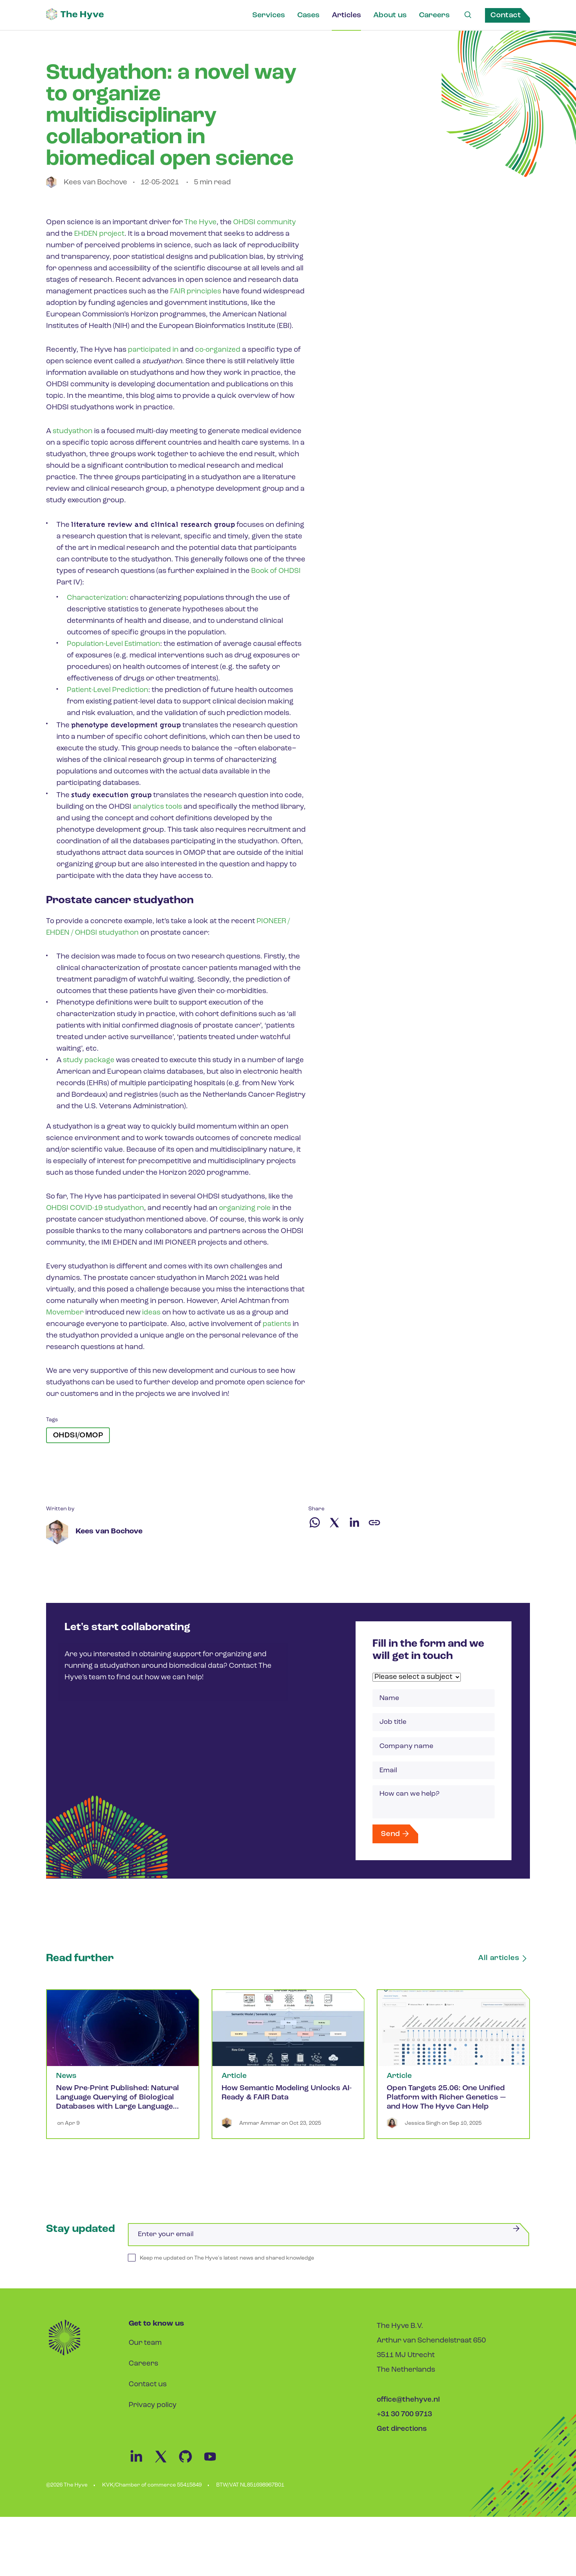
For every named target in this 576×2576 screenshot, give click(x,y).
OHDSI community (264, 222)
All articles (505, 1965)
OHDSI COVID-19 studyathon (95, 1208)
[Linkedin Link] (141, 2469)
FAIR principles (196, 291)
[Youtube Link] (213, 2469)
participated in (153, 350)
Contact (505, 15)
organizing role (246, 1208)
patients (277, 1324)
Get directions (402, 2436)
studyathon (73, 431)
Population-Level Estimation (114, 644)
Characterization (97, 598)
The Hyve (200, 222)
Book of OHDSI (276, 571)
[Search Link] (467, 15)
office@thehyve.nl (408, 2406)
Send (396, 1839)
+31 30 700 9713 (404, 2421)
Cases (307, 15)
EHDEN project (99, 234)
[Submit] (516, 2235)
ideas (151, 1312)
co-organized (218, 350)
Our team (145, 2349)
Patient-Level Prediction (108, 690)
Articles (345, 15)
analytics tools (157, 807)
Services (268, 15)
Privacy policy (153, 2411)
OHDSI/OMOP (78, 1435)
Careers (433, 15)
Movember (65, 1312)
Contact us (148, 2391)
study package (89, 1060)
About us (389, 15)
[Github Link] (190, 2469)
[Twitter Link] (165, 2469)
